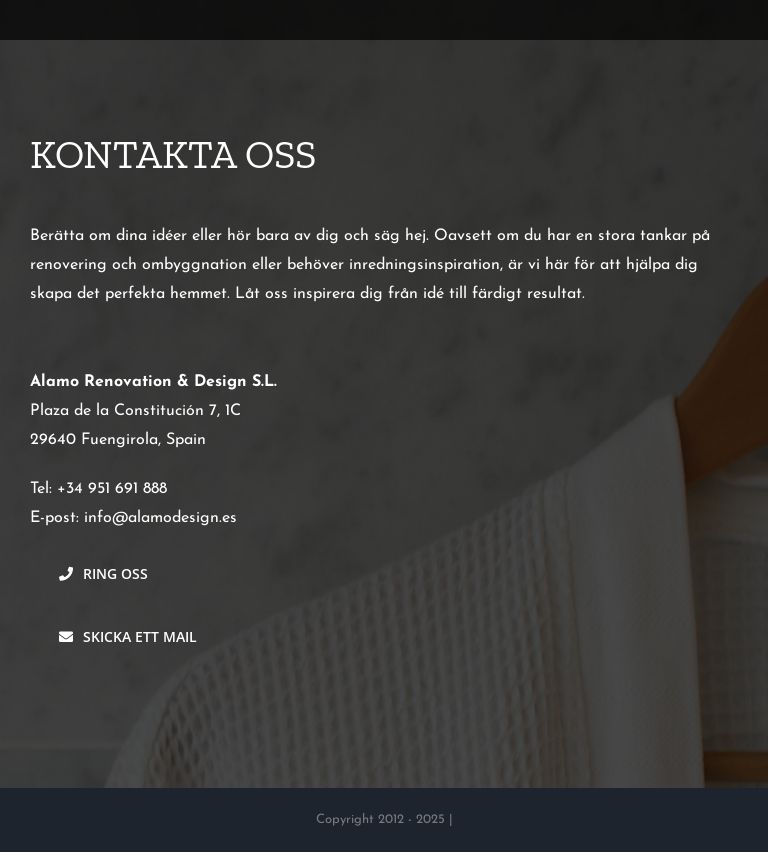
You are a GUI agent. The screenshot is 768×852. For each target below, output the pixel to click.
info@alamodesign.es (160, 518)
